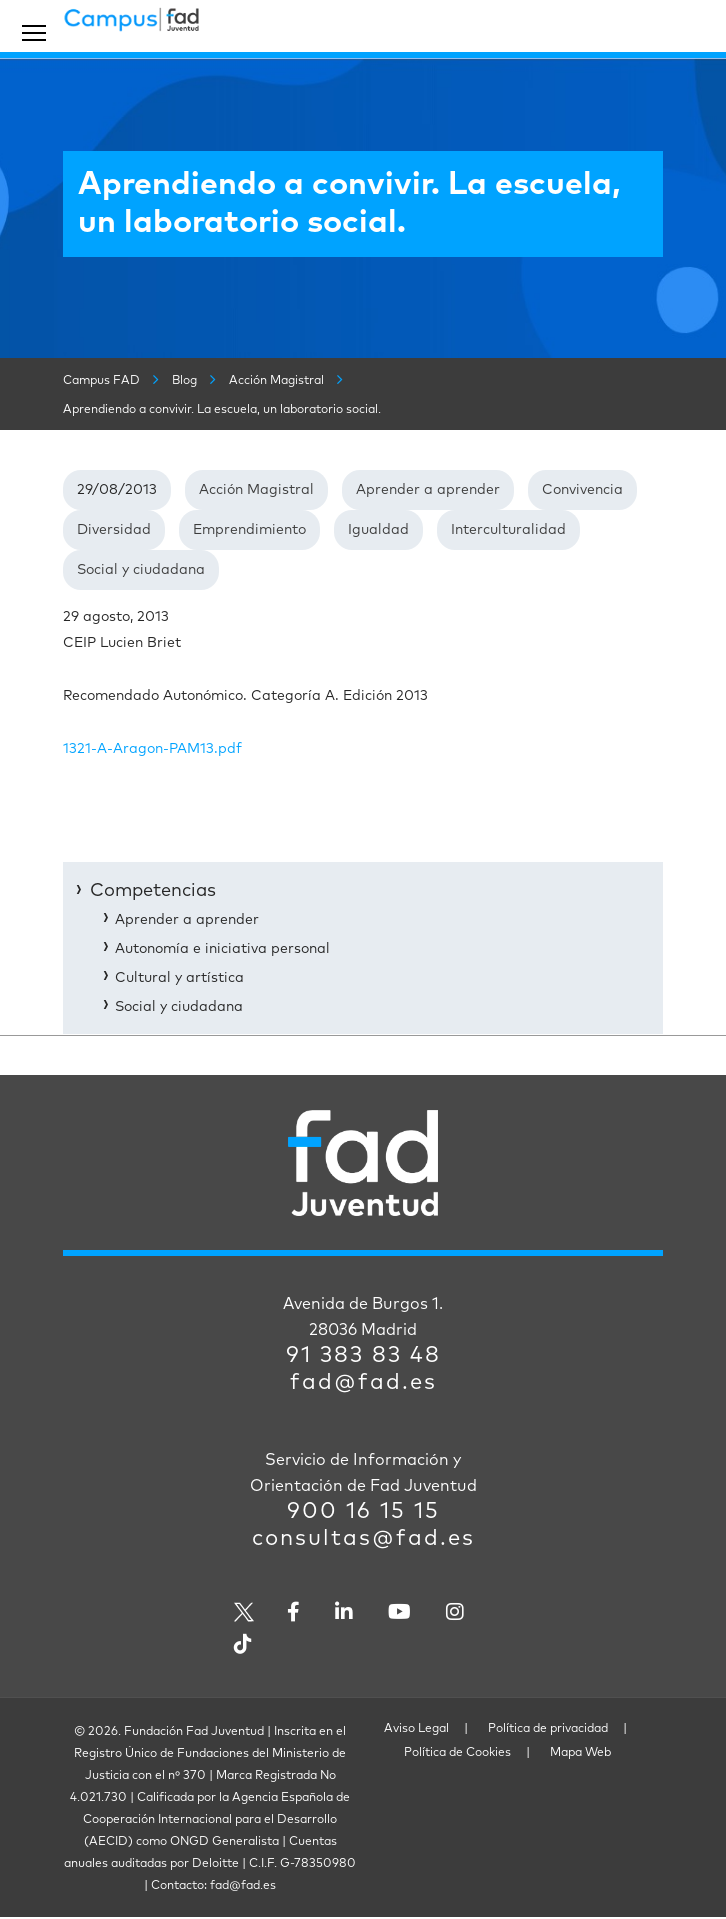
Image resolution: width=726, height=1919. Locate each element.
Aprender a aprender (428, 490)
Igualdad (378, 530)
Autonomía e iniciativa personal (222, 949)
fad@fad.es (363, 1383)
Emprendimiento (249, 530)
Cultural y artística (179, 978)
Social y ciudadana (141, 570)
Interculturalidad (508, 530)
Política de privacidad (548, 1729)
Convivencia (582, 490)
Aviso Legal (416, 1729)
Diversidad (114, 530)
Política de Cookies (457, 1753)
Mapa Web (580, 1753)
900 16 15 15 (363, 1512)
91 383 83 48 (363, 1356)
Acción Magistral (256, 490)
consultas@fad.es (363, 1539)
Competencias (153, 891)
